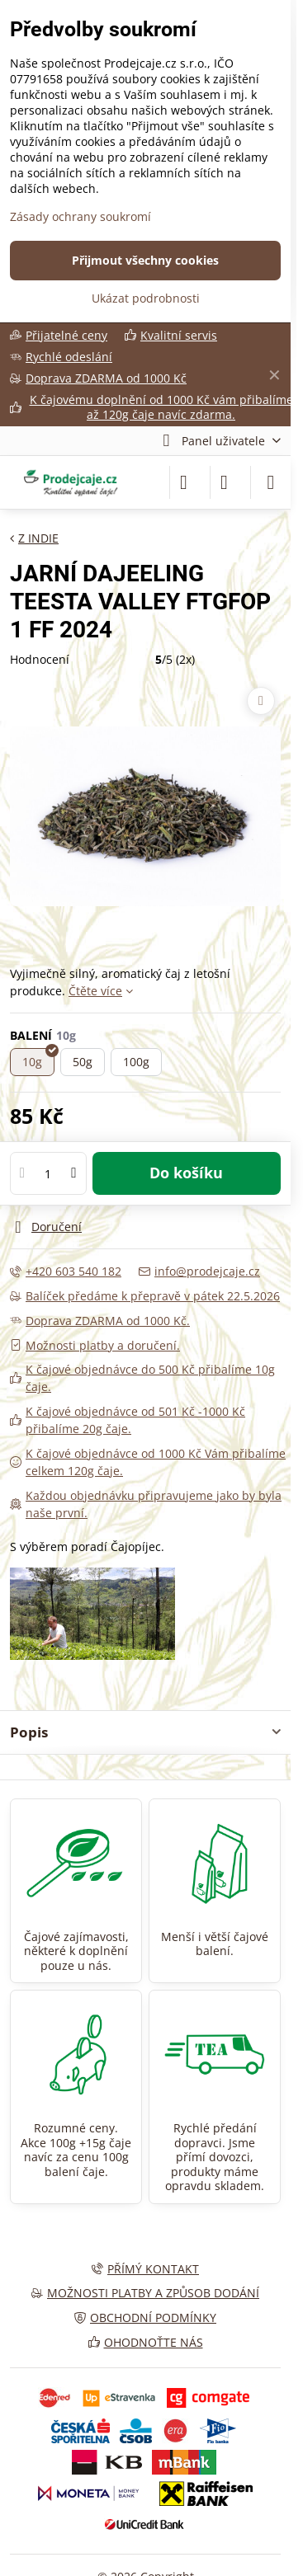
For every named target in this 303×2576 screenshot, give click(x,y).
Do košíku (186, 1172)
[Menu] (271, 482)
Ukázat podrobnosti (146, 298)
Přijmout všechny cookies (145, 260)
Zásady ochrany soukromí (80, 216)
